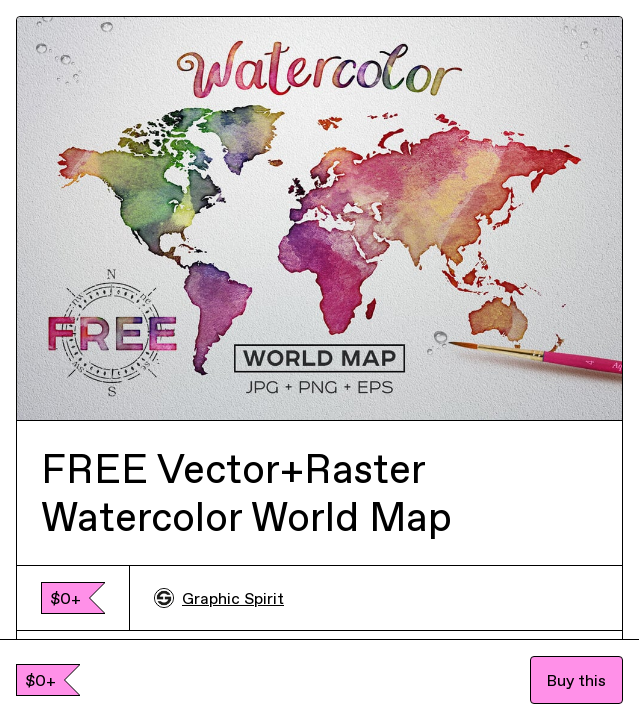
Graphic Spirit (219, 598)
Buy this (576, 680)
